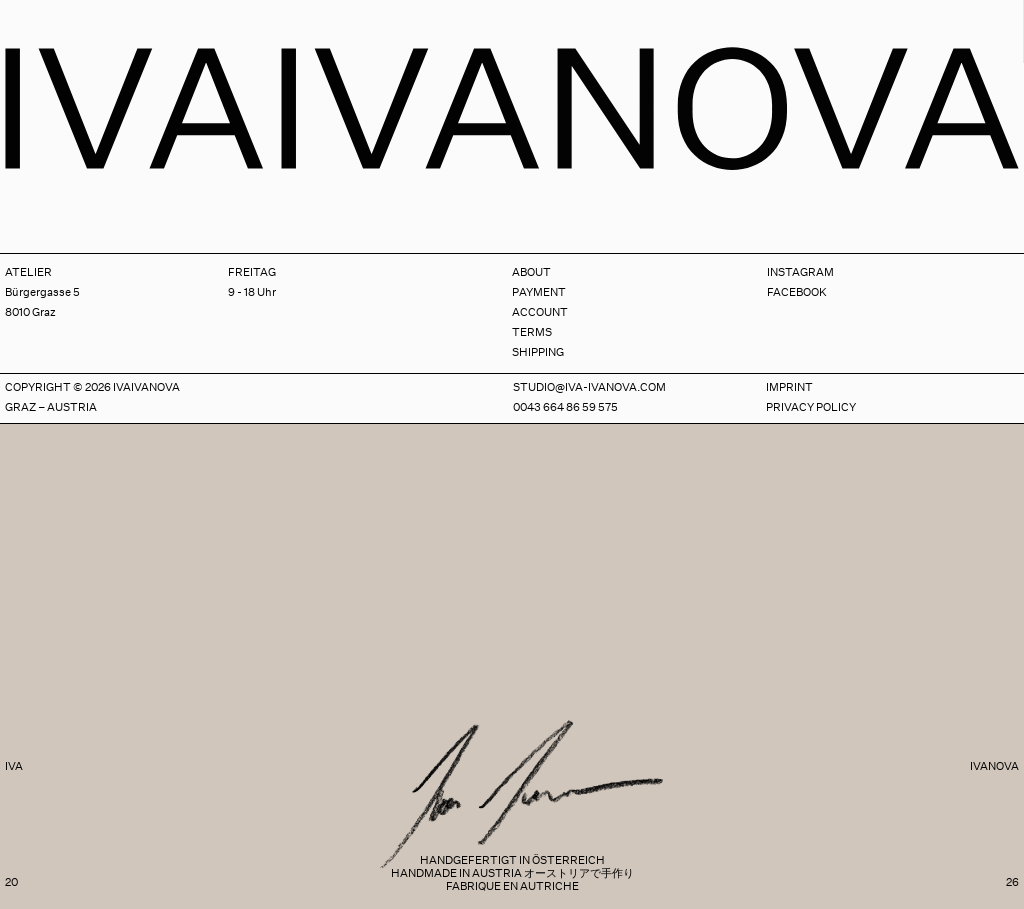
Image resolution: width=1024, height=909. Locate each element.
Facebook (797, 292)
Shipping (538, 352)
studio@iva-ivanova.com (589, 387)
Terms (532, 332)
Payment (539, 292)
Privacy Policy (811, 407)
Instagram (800, 272)
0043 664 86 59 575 (565, 407)
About (531, 272)
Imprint (789, 387)
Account (540, 312)
